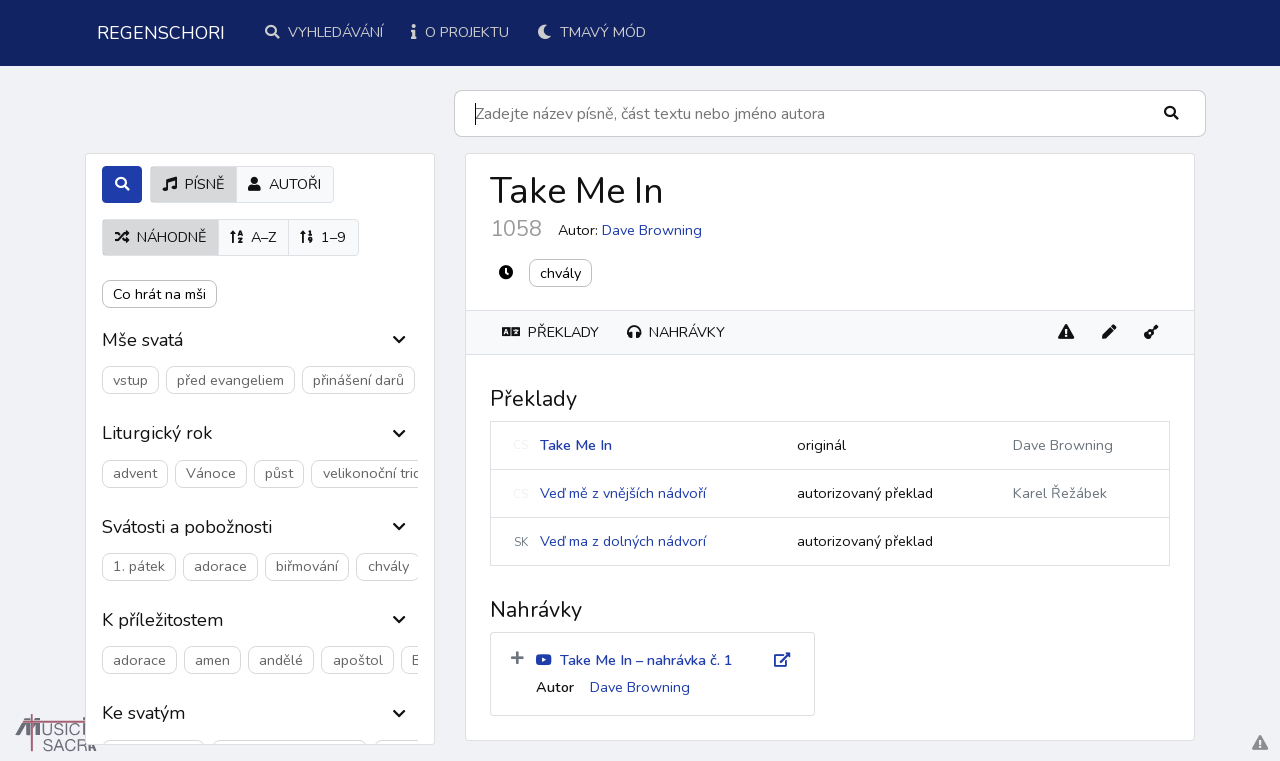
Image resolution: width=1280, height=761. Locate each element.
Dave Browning (652, 230)
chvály (560, 273)
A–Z (253, 237)
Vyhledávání (324, 32)
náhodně (160, 237)
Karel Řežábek (1060, 493)
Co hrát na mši (159, 294)
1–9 (323, 237)
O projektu (460, 32)
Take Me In (576, 445)
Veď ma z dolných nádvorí (623, 541)
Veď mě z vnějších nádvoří (623, 493)
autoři (284, 184)
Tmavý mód (591, 32)
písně (193, 184)
